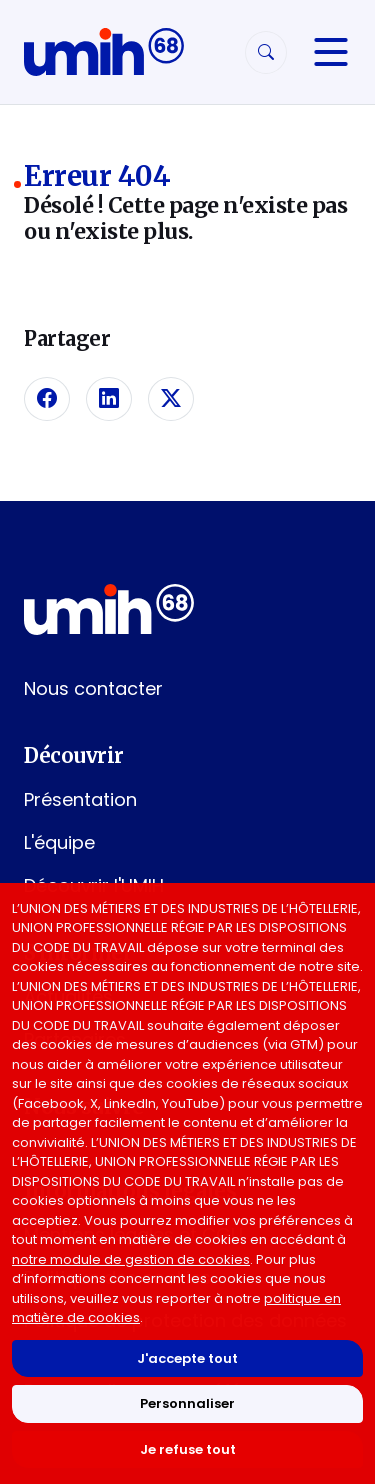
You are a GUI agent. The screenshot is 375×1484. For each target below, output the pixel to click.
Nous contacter (93, 688)
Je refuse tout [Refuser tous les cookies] (188, 1449)
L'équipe (59, 842)
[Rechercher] (266, 52)
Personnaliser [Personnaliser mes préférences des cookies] (187, 1403)
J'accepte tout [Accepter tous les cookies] (187, 1358)
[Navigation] (331, 52)
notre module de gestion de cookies (131, 1259)
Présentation (80, 799)
